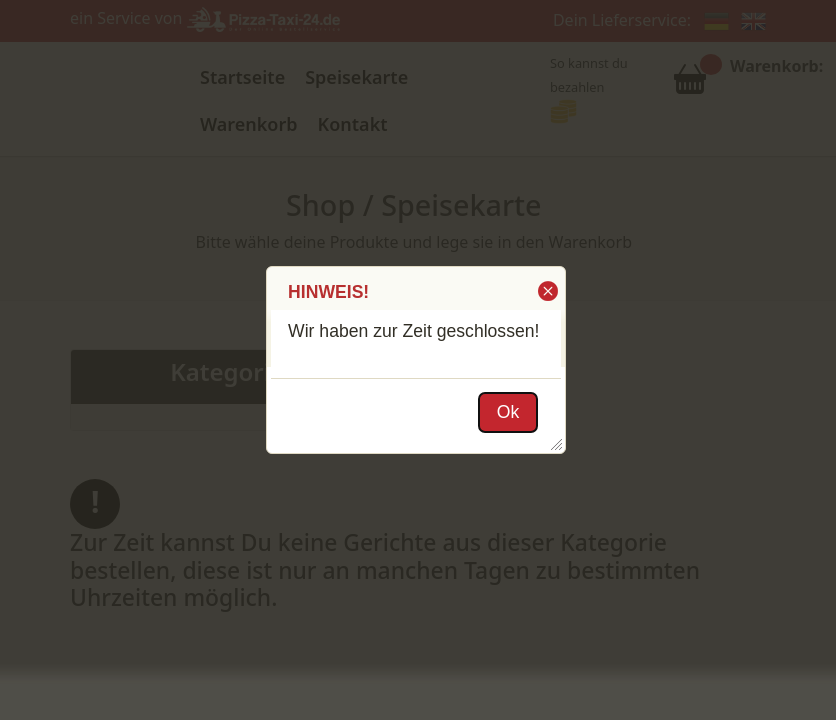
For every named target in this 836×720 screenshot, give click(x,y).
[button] (546, 291)
